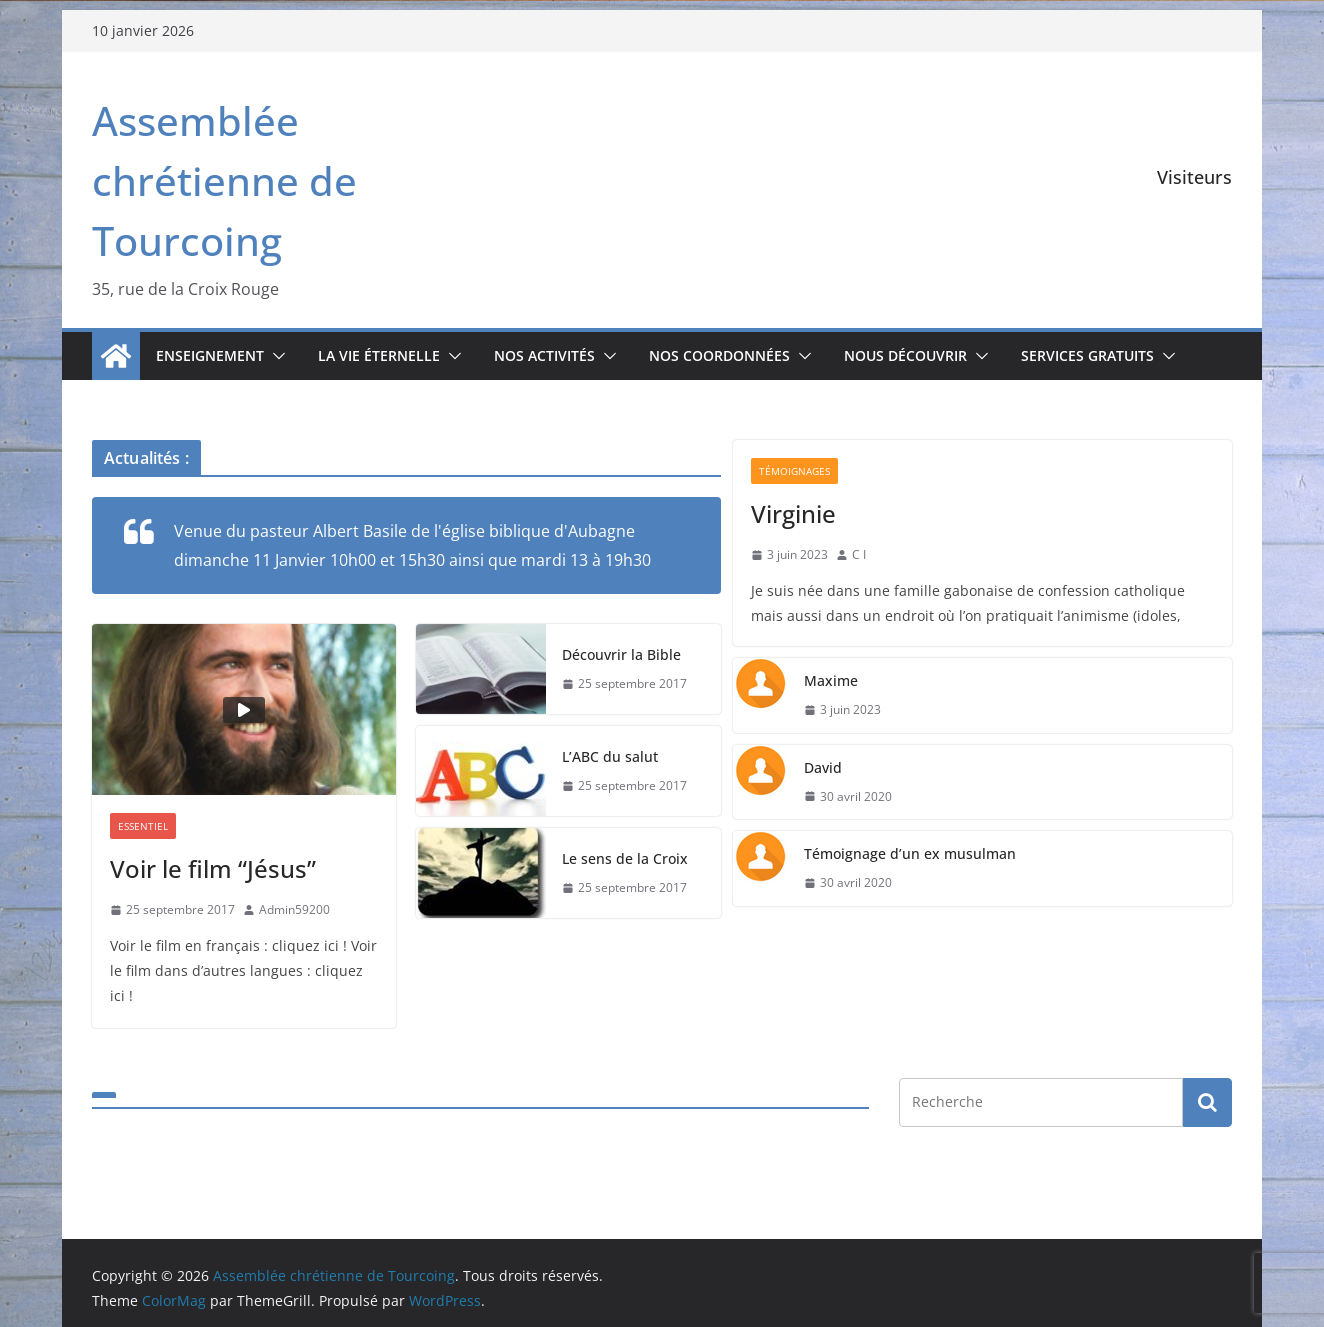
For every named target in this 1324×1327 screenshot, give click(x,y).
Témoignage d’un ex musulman (910, 853)
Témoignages (794, 471)
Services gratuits (1087, 355)
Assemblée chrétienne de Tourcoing (224, 180)
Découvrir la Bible (621, 654)
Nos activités (544, 355)
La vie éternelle (379, 355)
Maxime (831, 680)
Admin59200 (294, 909)
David (823, 767)
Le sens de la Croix (625, 858)
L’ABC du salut (610, 756)
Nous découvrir (905, 355)
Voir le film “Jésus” (213, 868)
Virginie (793, 513)
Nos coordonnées (719, 355)
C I (859, 554)
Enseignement (210, 355)
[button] (275, 356)
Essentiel (143, 826)
